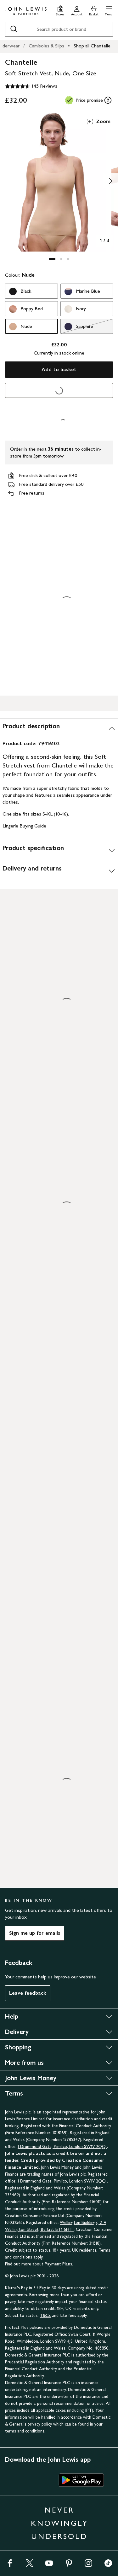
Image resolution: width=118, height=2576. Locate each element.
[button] (109, 9)
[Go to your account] (77, 9)
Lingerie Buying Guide (24, 826)
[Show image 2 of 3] (110, 180)
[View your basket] (93, 9)
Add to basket (59, 369)
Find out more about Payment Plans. (39, 2264)
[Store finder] (60, 9)
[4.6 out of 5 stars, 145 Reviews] (31, 86)
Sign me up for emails (34, 1933)
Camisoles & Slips (46, 46)
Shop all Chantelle (92, 46)
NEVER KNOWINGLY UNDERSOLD (59, 2523)
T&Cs (45, 2315)
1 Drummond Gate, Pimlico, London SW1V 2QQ (62, 2146)
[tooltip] (108, 100)
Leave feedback (27, 1993)
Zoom (98, 121)
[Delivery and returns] (59, 870)
